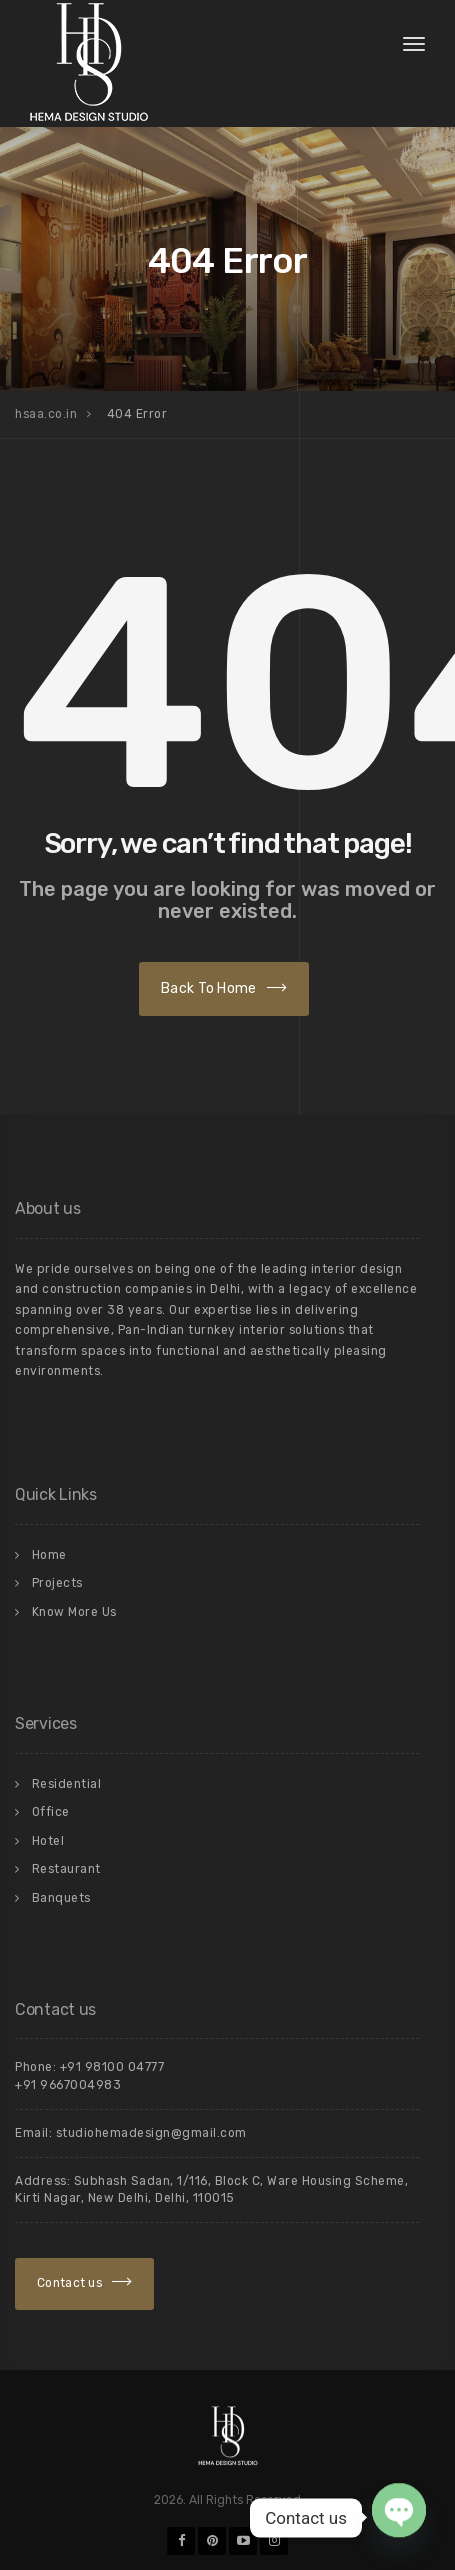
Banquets (61, 1898)
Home (49, 1555)
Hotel (48, 1841)
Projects (57, 1583)
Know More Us (74, 1612)
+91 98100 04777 (112, 2067)
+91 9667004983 (68, 2085)
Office (51, 1812)
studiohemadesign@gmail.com (151, 2133)
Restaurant (66, 1869)
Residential (67, 1784)
